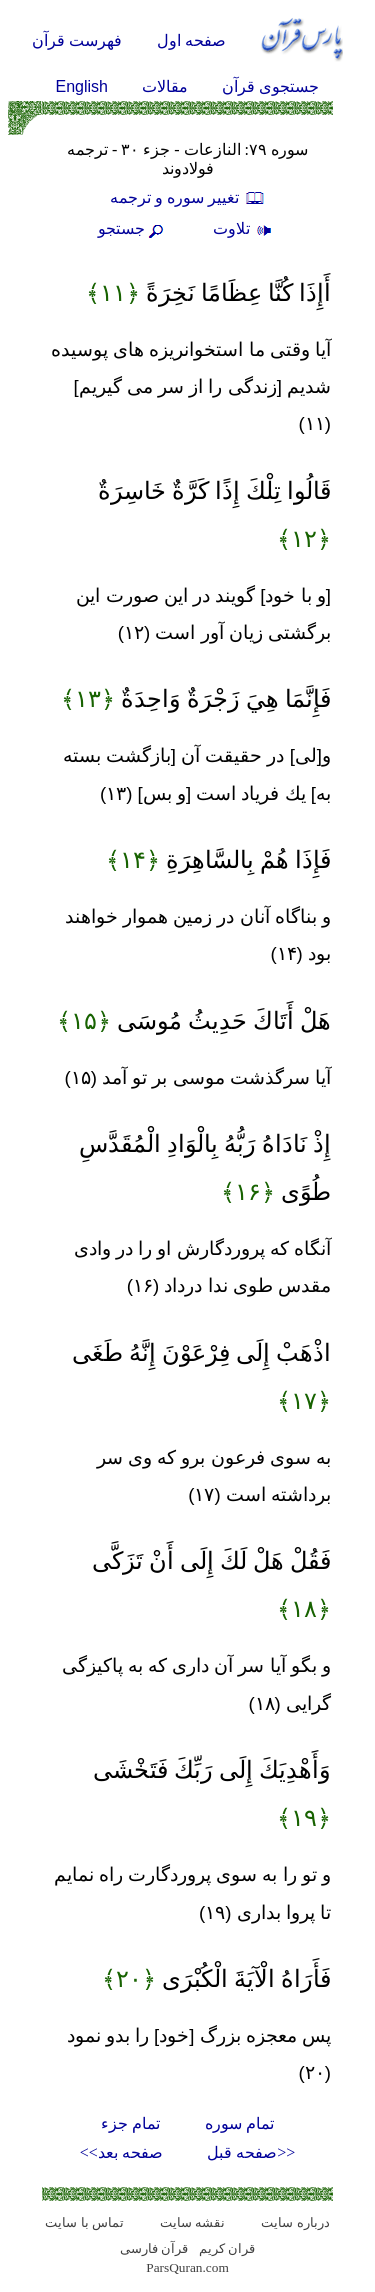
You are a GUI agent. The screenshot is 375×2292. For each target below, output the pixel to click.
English (82, 86)
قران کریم (227, 2248)
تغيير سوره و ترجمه (188, 197)
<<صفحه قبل (251, 2152)
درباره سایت (295, 2222)
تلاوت (245, 228)
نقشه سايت (192, 2222)
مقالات (165, 86)
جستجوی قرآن (270, 86)
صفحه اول (191, 40)
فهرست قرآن (77, 40)
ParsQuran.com (187, 2267)
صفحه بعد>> (121, 2152)
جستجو (133, 228)
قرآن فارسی (154, 2248)
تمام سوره (239, 2123)
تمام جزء (130, 2123)
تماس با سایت (84, 2222)
